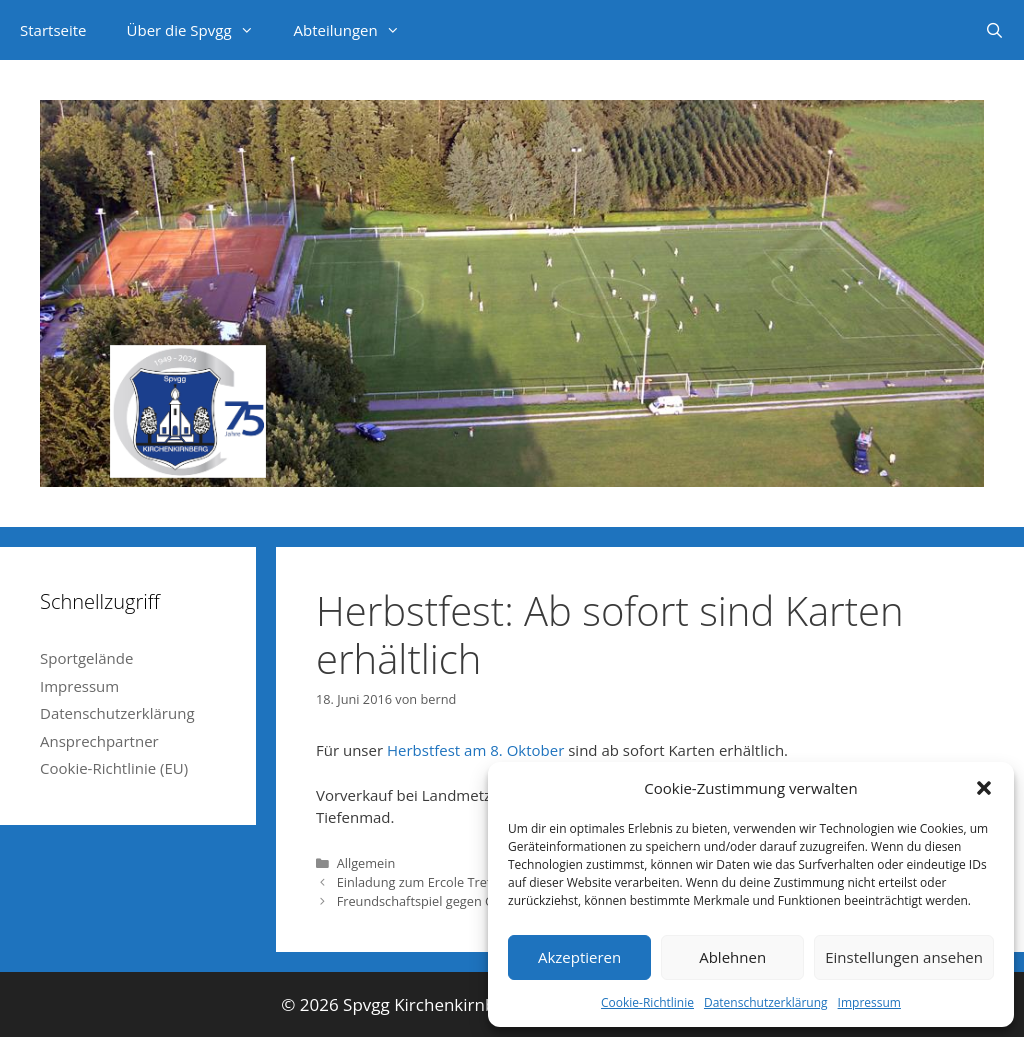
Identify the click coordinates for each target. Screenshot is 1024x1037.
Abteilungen (357, 30)
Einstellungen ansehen (904, 957)
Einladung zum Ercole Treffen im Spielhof (459, 882)
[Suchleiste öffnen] (994, 30)
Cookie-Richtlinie (647, 1002)
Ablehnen (732, 957)
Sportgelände (86, 658)
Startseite (53, 30)
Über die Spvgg (200, 30)
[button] (984, 788)
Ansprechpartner (99, 741)
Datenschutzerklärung (766, 1002)
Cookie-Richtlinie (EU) (114, 768)
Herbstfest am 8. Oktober (475, 750)
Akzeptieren (579, 957)
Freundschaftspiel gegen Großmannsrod (457, 901)
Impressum (869, 1002)
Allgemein (366, 863)
